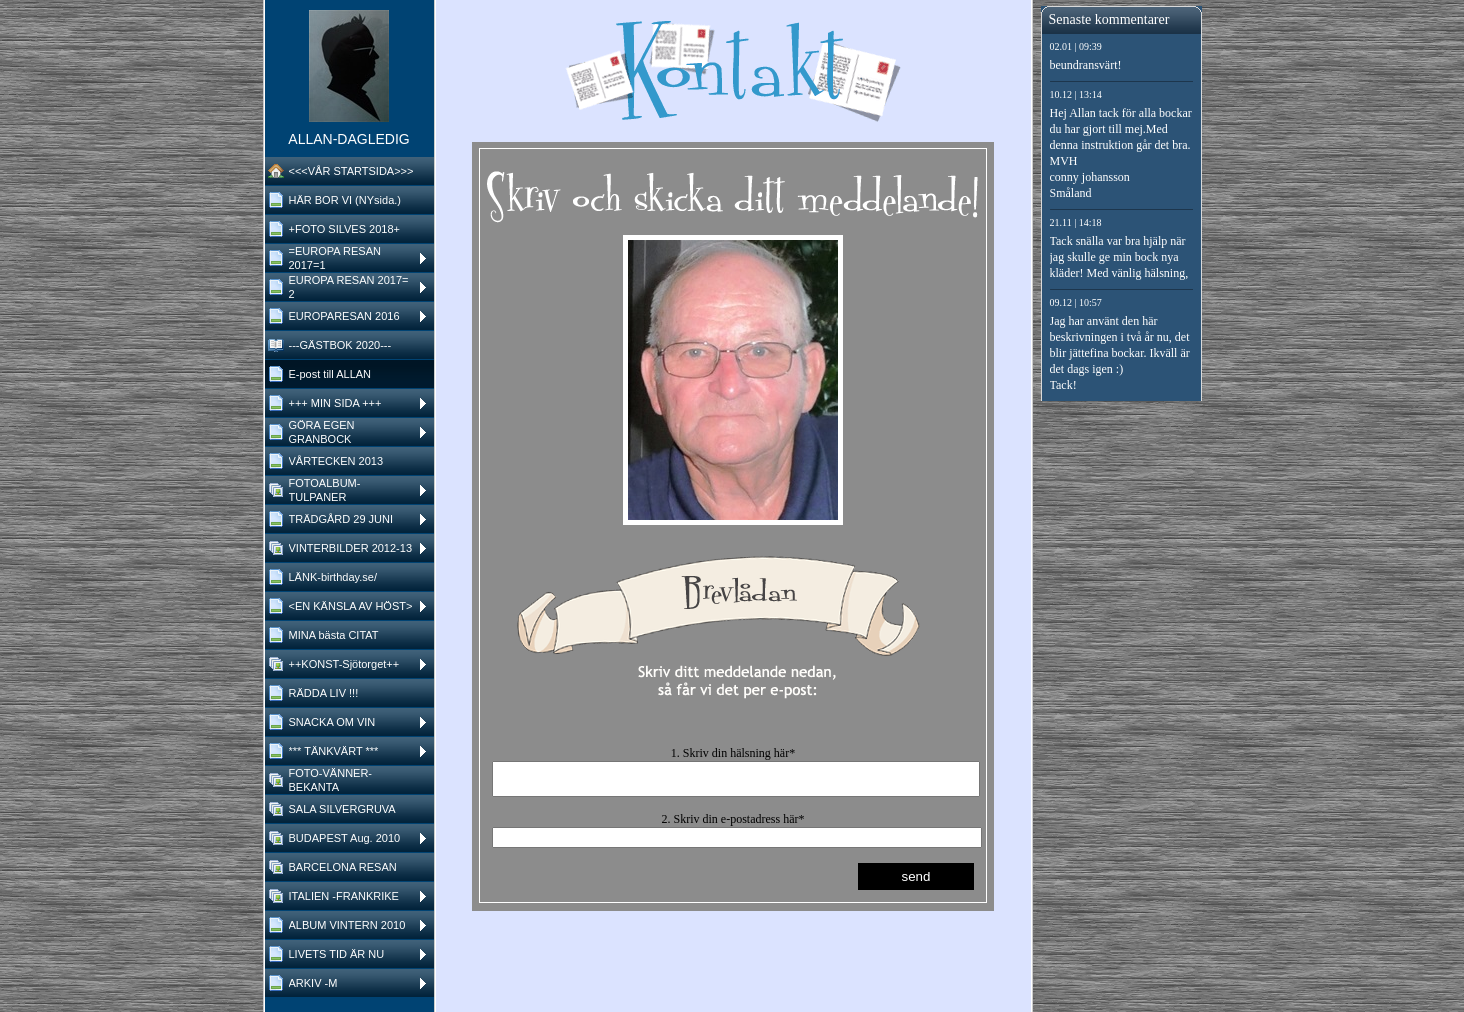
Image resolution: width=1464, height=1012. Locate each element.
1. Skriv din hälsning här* (733, 753)
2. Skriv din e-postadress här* (733, 825)
